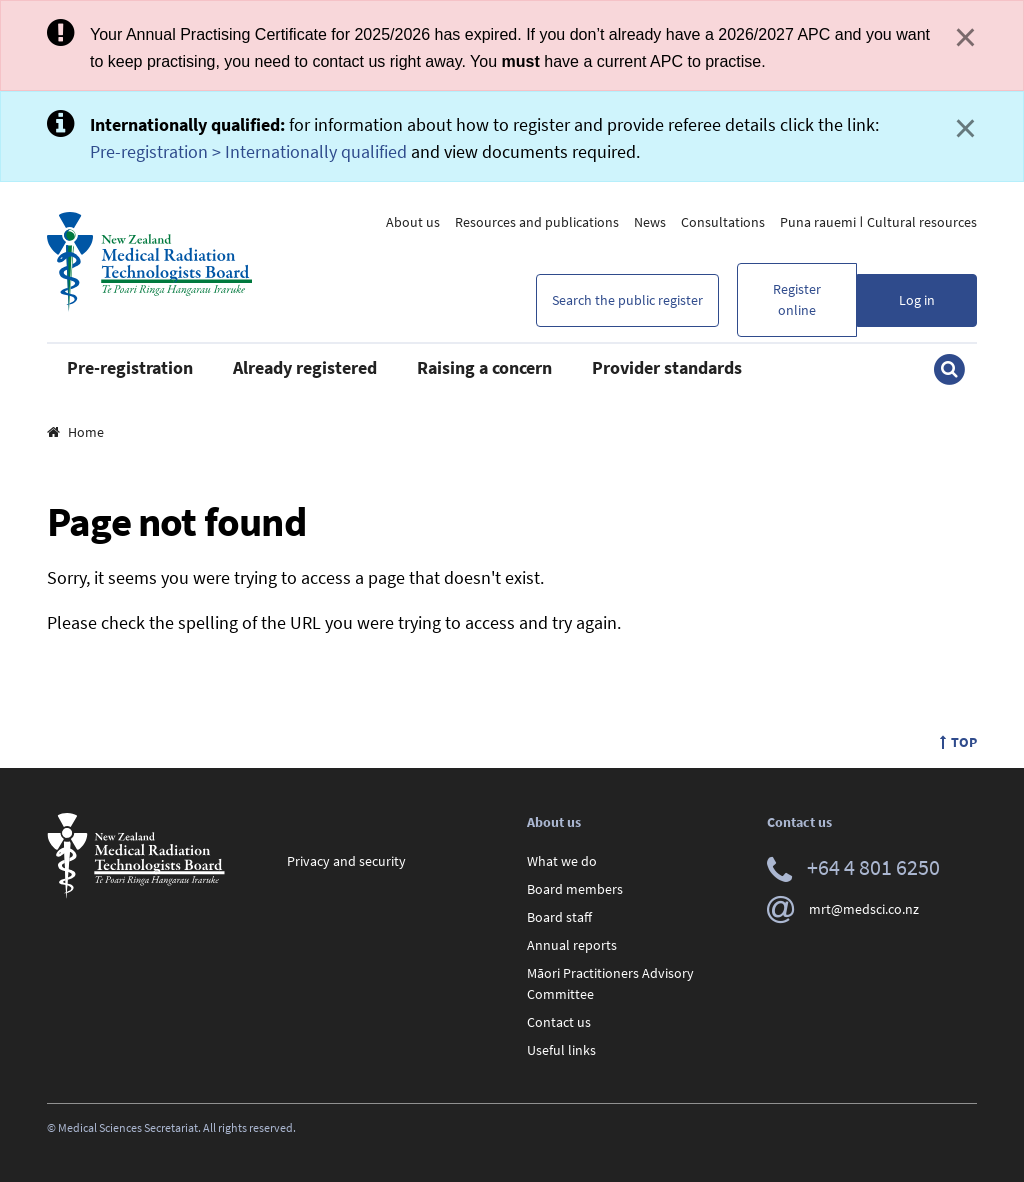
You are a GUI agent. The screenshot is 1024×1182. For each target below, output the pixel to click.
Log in (917, 300)
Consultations (723, 222)
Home (75, 432)
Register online (797, 299)
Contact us (559, 1022)
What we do (562, 861)
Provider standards (667, 367)
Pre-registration (130, 367)
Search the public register (627, 300)
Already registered (305, 367)
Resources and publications (537, 222)
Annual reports (572, 945)
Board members (575, 889)
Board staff (559, 917)
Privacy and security (346, 861)
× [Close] (965, 37)
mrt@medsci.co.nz (843, 909)
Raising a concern (484, 367)
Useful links (561, 1050)
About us (413, 222)
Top (958, 742)
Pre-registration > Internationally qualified (248, 151)
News (650, 222)
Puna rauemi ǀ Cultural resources (878, 222)
